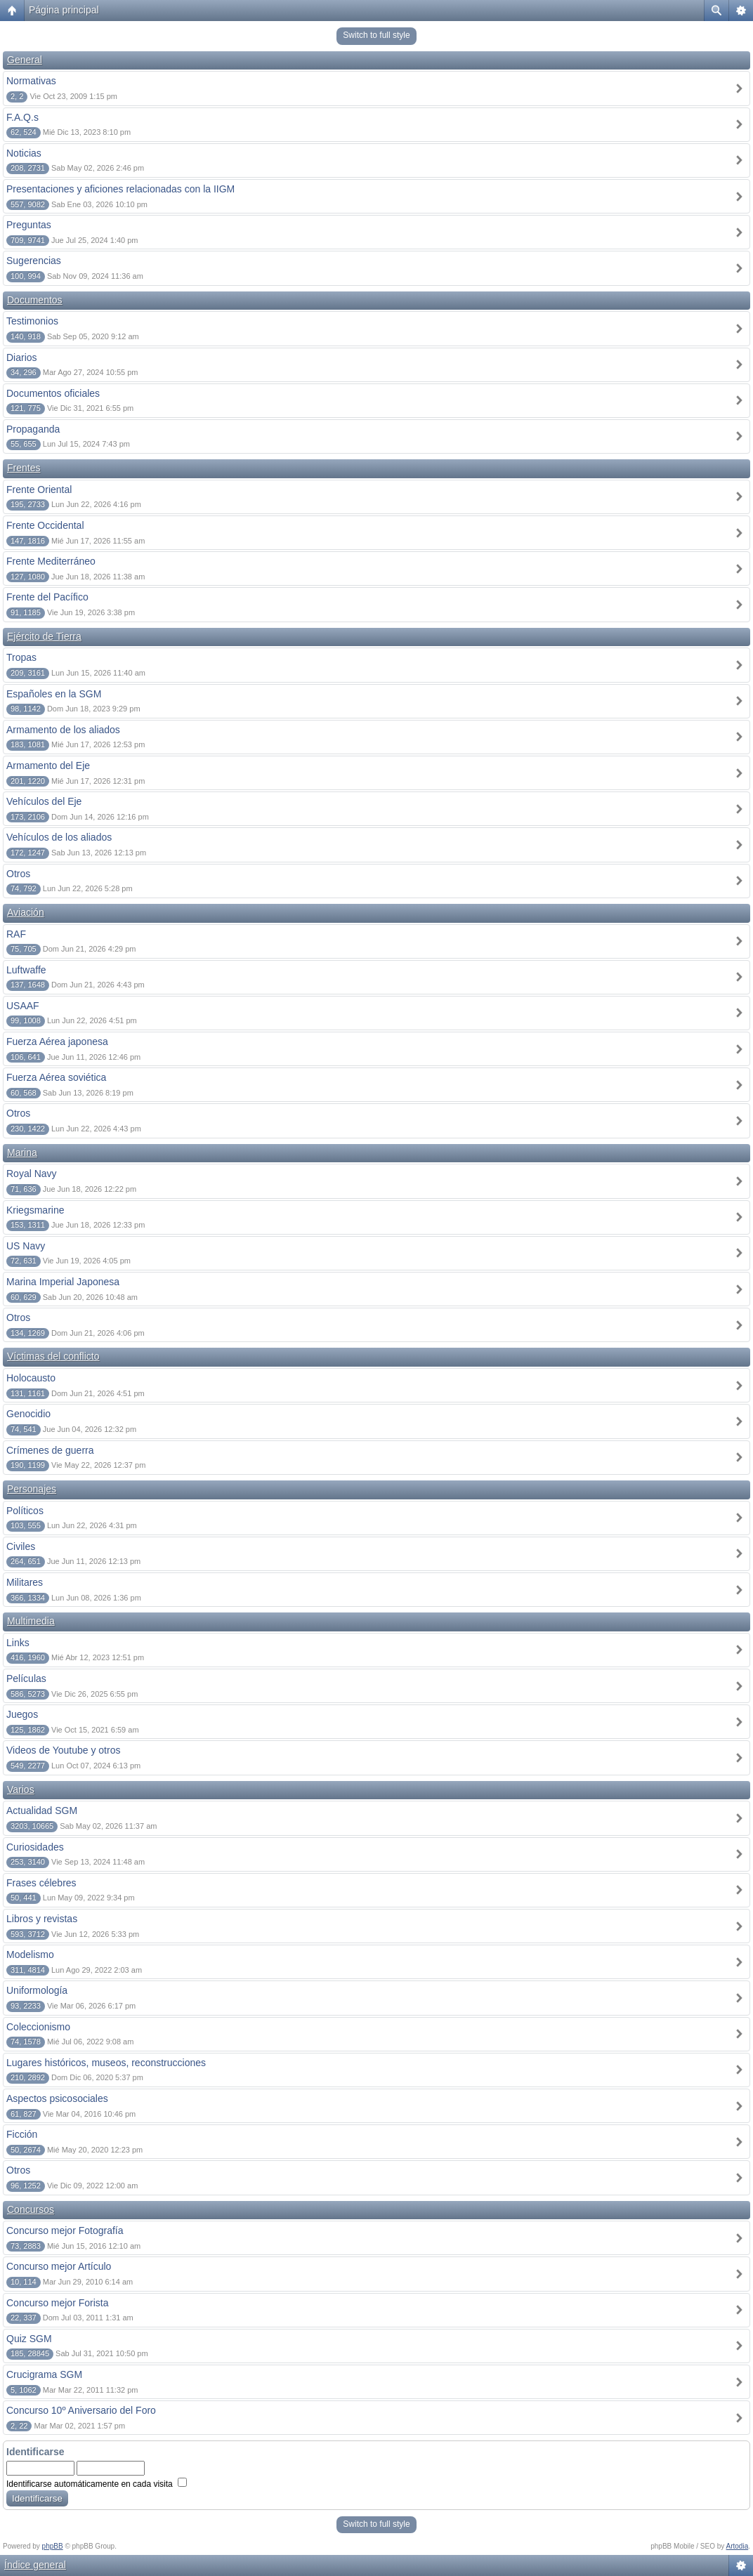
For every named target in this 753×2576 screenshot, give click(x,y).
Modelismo (30, 1954)
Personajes (31, 1488)
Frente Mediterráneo (51, 561)
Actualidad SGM (41, 1810)
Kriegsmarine (35, 1210)
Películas (26, 1678)
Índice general (35, 2564)
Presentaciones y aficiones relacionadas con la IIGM (120, 189)
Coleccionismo (38, 2026)
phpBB (52, 2546)
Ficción (21, 2134)
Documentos (35, 299)
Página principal (64, 9)
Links (18, 1642)
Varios (20, 1789)
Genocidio (28, 1413)
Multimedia (31, 1621)
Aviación (25, 912)
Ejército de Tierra (44, 636)
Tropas (21, 657)
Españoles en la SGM (53, 693)
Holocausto (30, 1378)
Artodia (737, 2546)
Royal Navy (31, 1173)
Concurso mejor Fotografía (65, 2230)
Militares (24, 1582)
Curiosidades (35, 1847)
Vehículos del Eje (43, 801)
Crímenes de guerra (50, 1450)
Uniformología (36, 1990)
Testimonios (32, 321)
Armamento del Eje (48, 765)
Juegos (22, 1714)
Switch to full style (376, 35)
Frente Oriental (39, 489)
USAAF (22, 1005)
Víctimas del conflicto (53, 1356)
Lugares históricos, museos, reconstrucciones (106, 2062)
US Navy (25, 1245)
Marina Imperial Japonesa (62, 1281)
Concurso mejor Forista (57, 2302)
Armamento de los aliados (63, 729)
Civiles (20, 1546)
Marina (22, 1152)
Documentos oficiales (53, 393)
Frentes (23, 467)
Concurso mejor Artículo (58, 2266)
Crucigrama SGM (44, 2374)
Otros (18, 873)
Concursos (30, 2209)
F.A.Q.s (22, 117)
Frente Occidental (45, 525)
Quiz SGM (29, 2338)
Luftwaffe (26, 969)
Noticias (23, 153)
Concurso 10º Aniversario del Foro (81, 2410)
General (24, 59)
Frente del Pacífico (47, 597)
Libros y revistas (41, 1918)
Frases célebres (41, 1882)
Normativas (31, 80)
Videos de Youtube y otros (63, 1750)
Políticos (25, 1510)
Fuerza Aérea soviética (56, 1077)
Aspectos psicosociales (57, 2098)
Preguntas (28, 224)
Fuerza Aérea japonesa (57, 1041)
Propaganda (33, 429)
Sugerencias (33, 260)
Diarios (21, 357)
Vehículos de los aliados (59, 837)
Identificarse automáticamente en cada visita (96, 2484)
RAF (16, 934)
